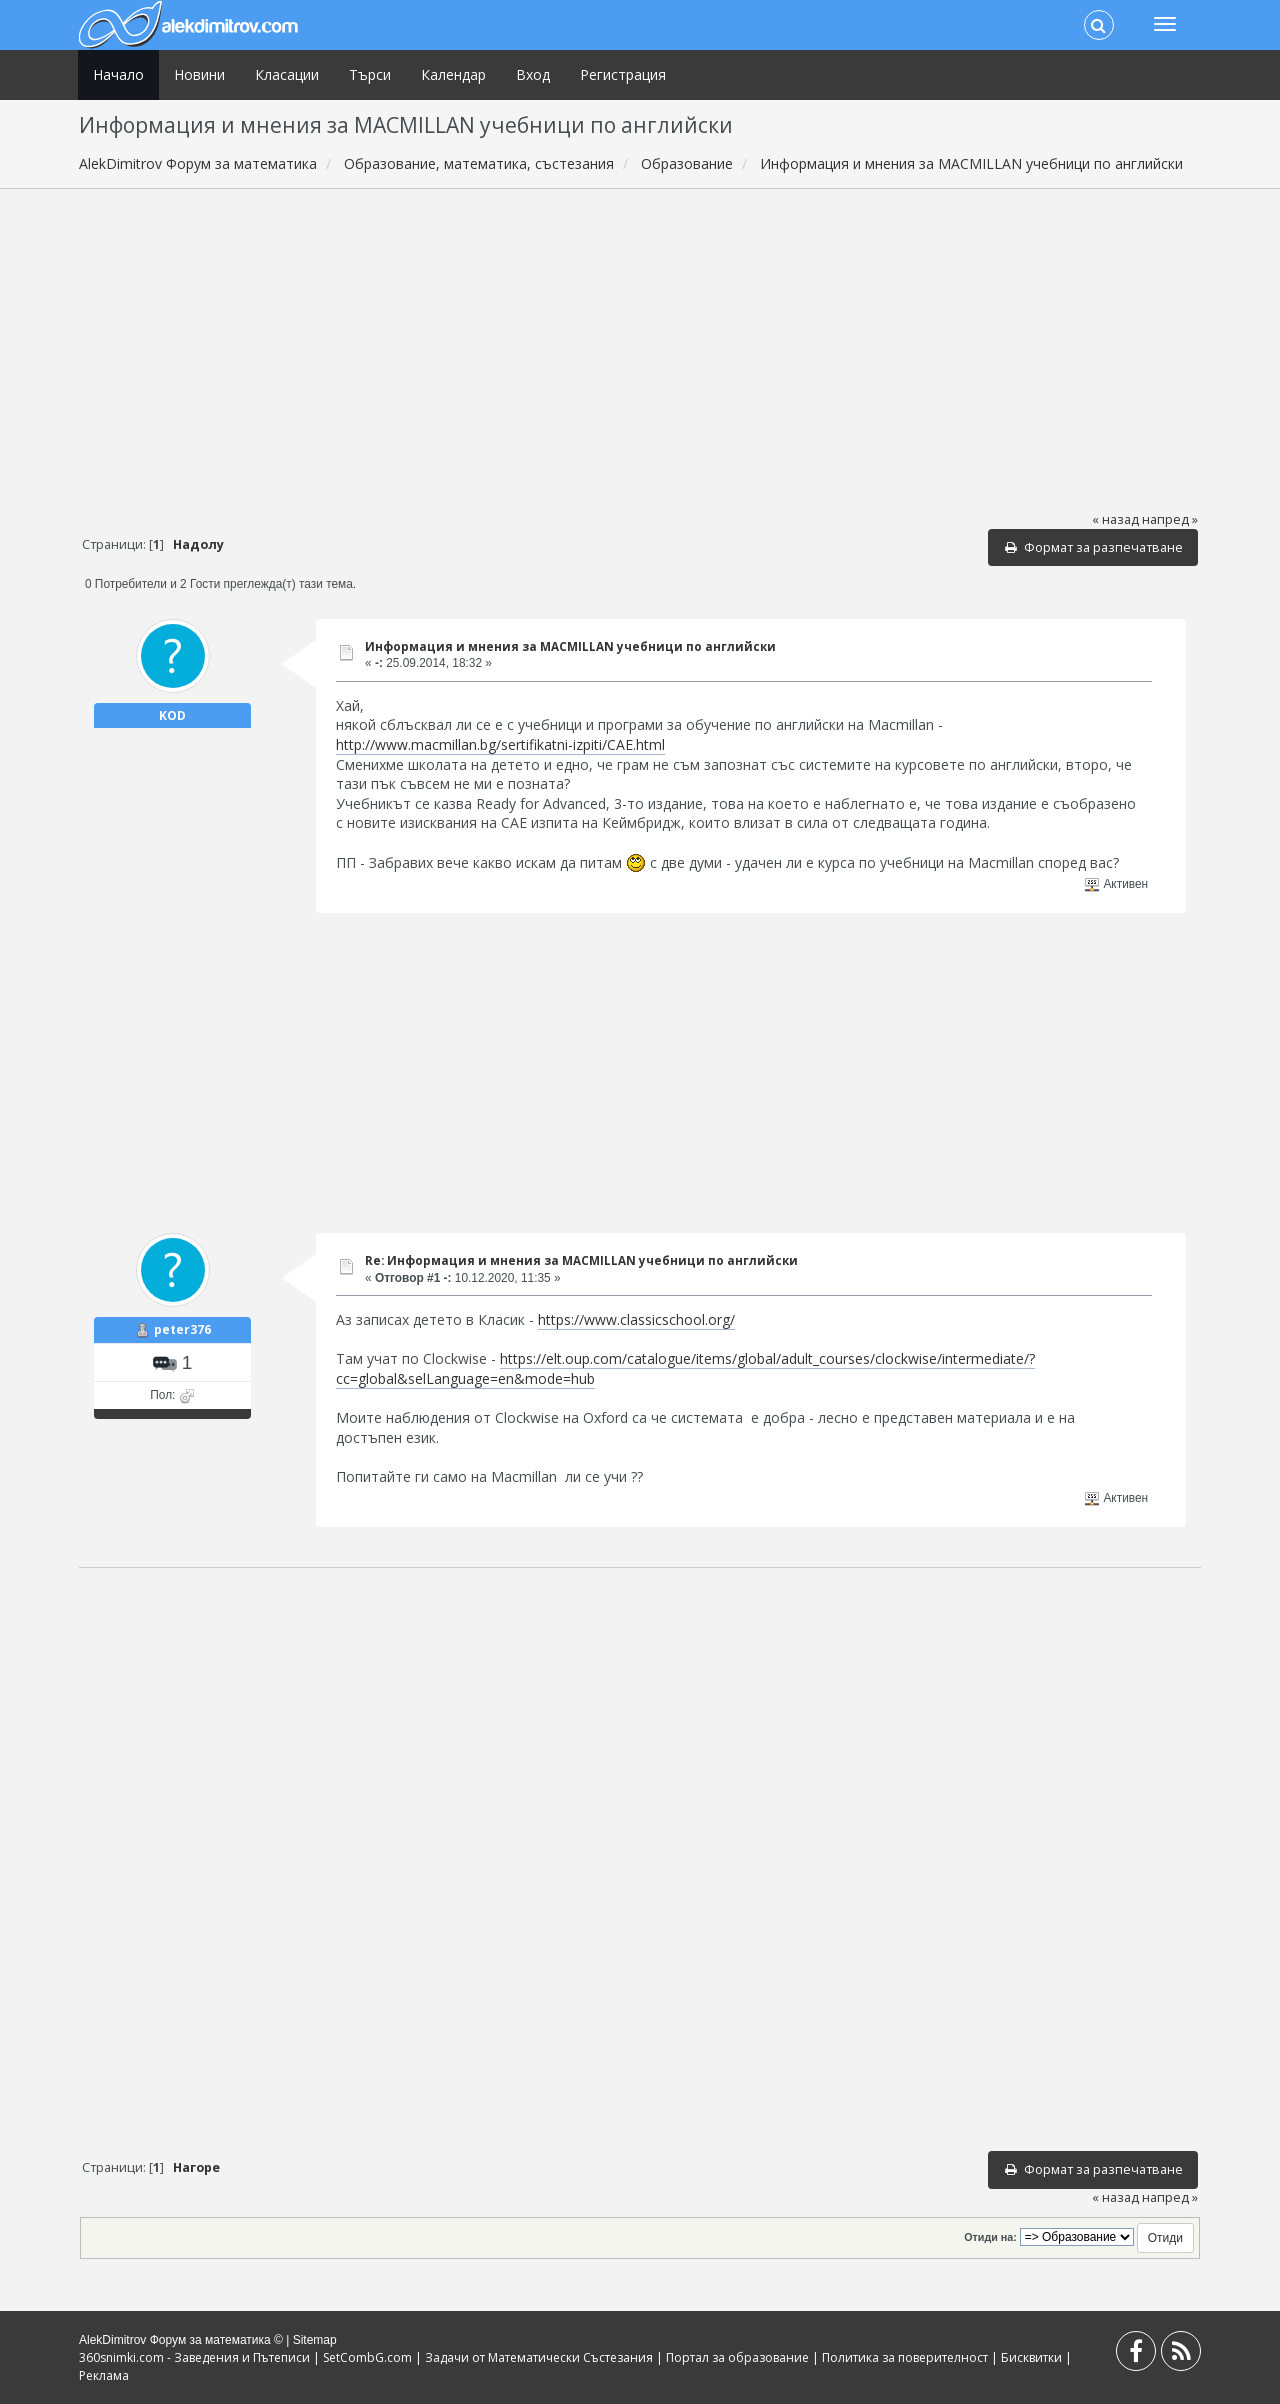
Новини (199, 74)
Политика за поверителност (905, 2357)
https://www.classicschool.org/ (636, 1319)
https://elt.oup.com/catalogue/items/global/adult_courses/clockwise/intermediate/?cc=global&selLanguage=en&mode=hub (685, 1368)
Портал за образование (737, 2357)
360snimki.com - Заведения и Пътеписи (194, 2357)
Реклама (104, 2375)
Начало (118, 74)
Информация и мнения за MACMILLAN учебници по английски (570, 646)
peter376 (182, 1329)
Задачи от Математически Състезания (539, 2357)
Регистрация (623, 74)
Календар (453, 74)
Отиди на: (990, 2237)
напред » (1170, 519)
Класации (287, 74)
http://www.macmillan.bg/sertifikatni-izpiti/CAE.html (500, 744)
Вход (533, 74)
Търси (370, 74)
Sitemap (315, 2340)
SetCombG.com (367, 2357)
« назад (1115, 519)
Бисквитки (1031, 2357)
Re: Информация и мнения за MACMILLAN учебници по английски (581, 1260)
